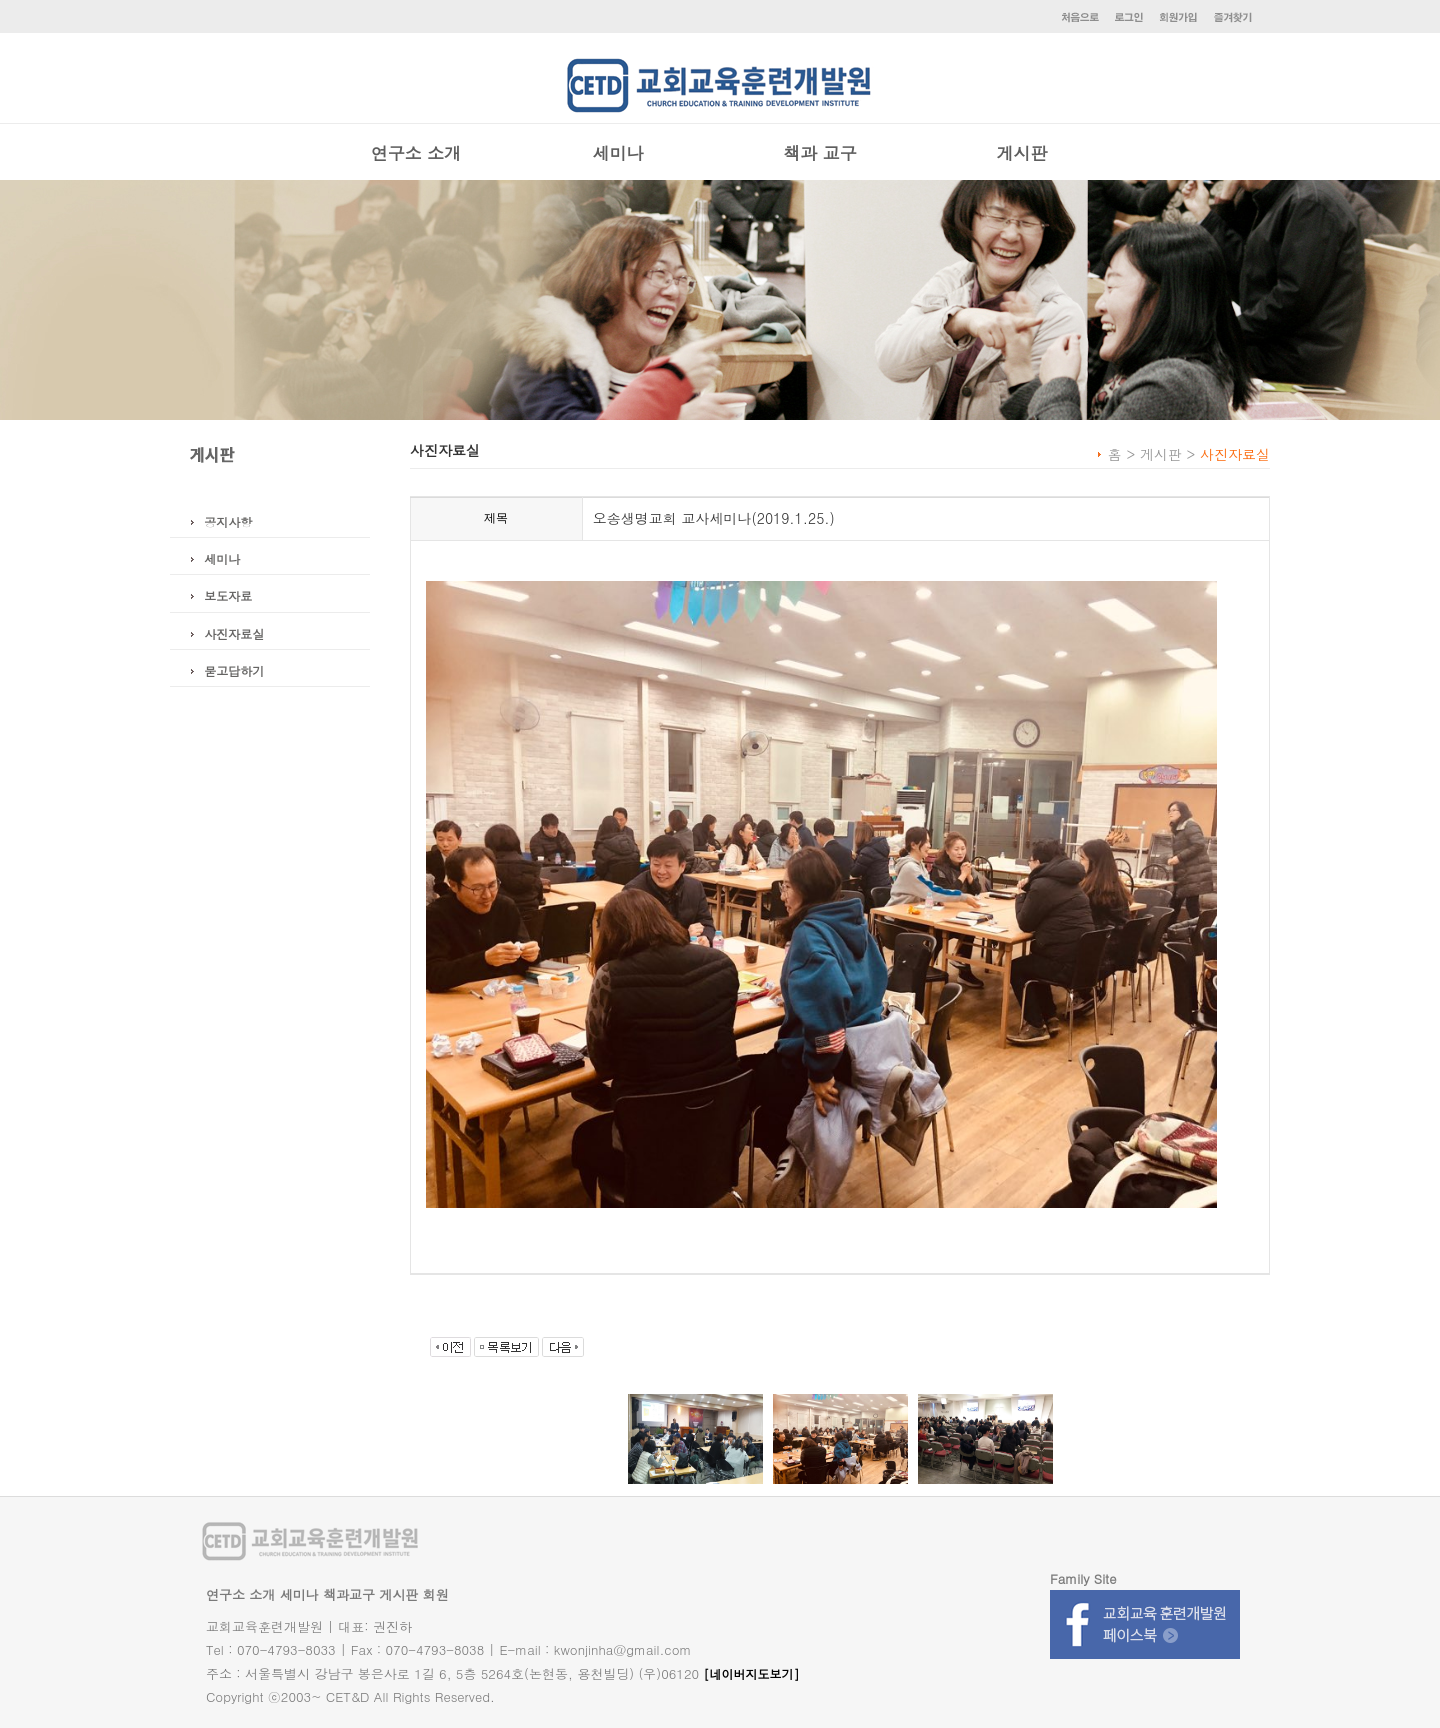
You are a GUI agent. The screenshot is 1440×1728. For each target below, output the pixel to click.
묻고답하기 (234, 670)
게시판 (1022, 153)
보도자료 (228, 595)
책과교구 (349, 1594)
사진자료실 (234, 633)
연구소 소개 (416, 153)
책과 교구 (820, 153)
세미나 (618, 153)
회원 (436, 1594)
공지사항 (228, 521)
